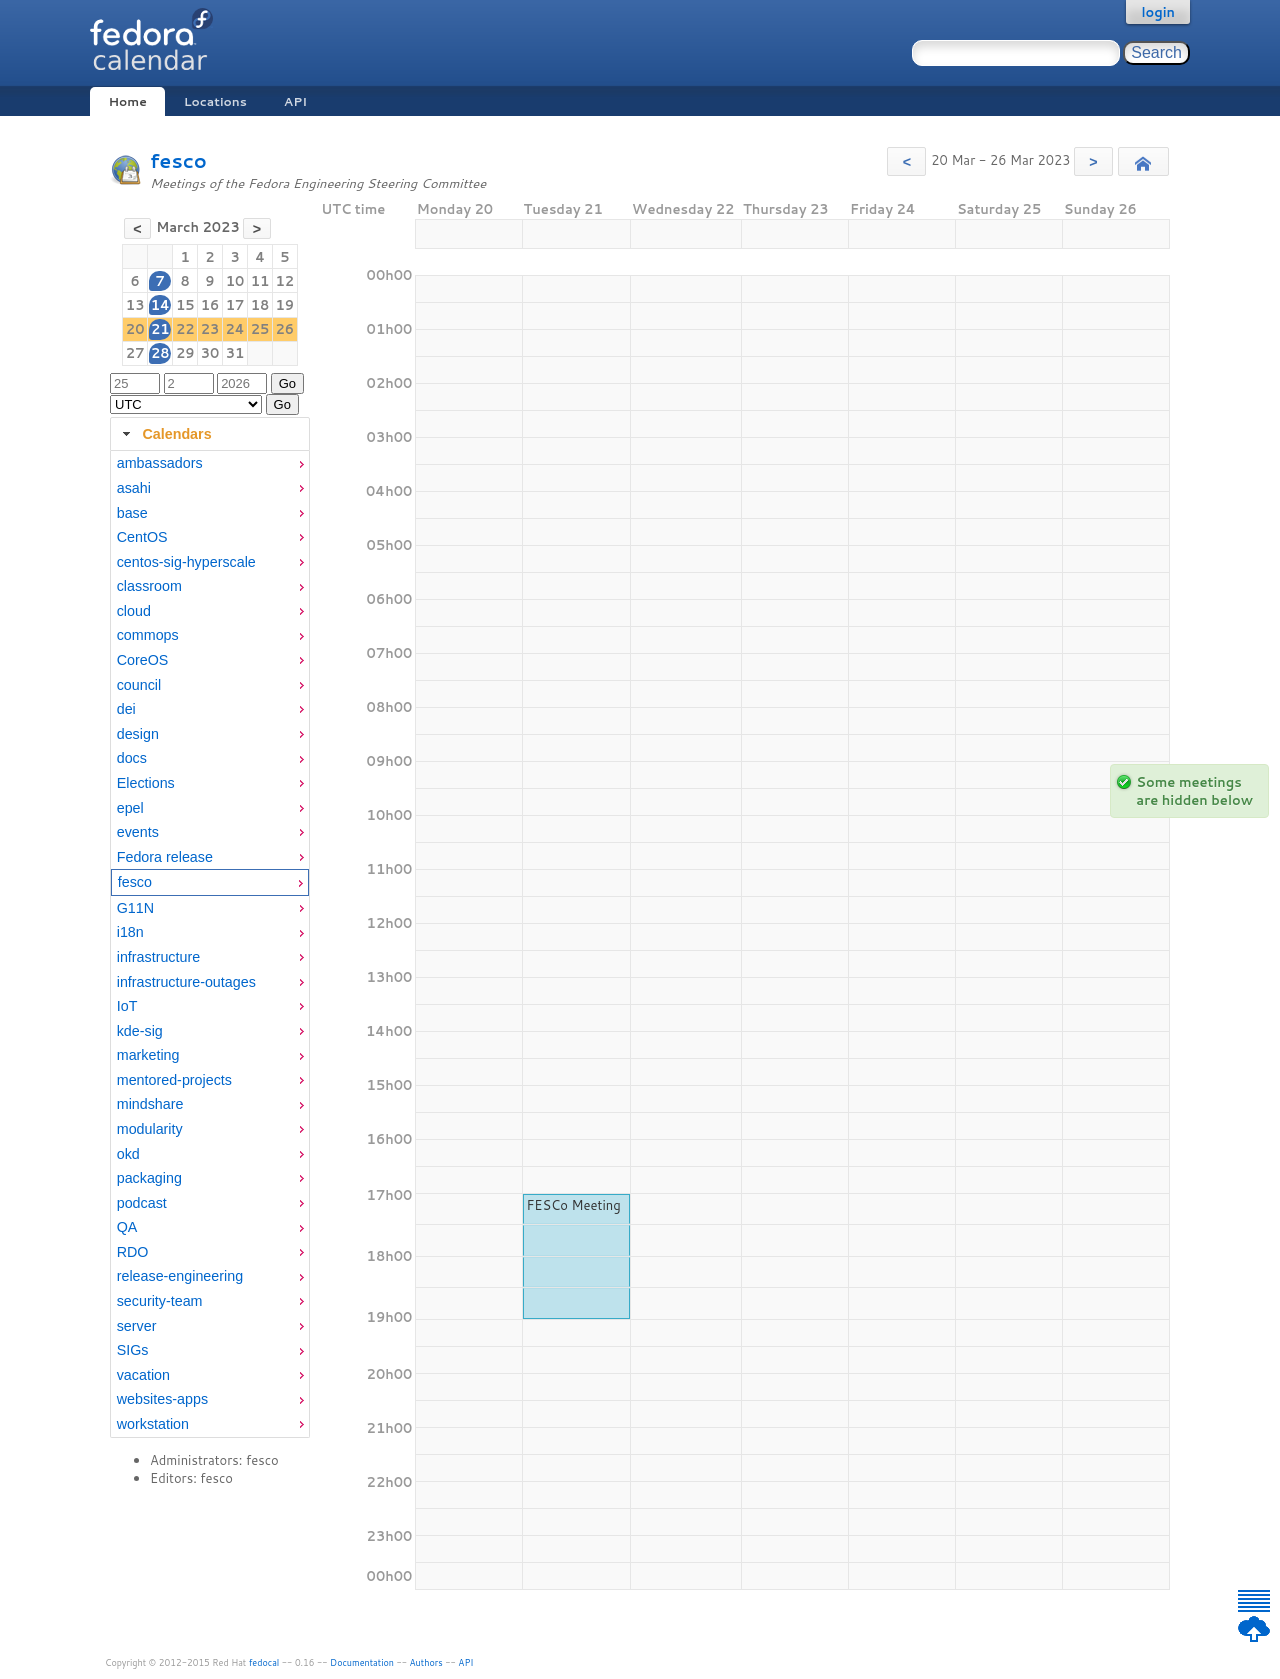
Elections (146, 783)
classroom (149, 586)
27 (135, 353)
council (139, 685)
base (132, 513)
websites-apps (162, 1399)
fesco (178, 160)
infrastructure (158, 957)
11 (260, 281)
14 (160, 305)
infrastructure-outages (186, 982)
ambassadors (160, 463)
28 (160, 353)
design (138, 734)
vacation (143, 1375)
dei (126, 709)
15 (185, 305)
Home (127, 101)
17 (235, 305)
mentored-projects (174, 1080)
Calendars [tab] (164, 434)
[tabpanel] (210, 944)
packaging (149, 1178)
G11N (135, 908)
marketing (148, 1055)
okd (128, 1154)
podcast (142, 1203)
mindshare (150, 1104)
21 (160, 329)
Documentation (362, 1662)
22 (185, 329)
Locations (215, 101)
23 (210, 329)
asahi (134, 488)
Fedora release (165, 857)
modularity (150, 1129)
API (295, 101)
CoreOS (143, 660)
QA (127, 1227)
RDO (133, 1252)
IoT (127, 1006)
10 (235, 281)
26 (285, 329)
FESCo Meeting (573, 1205)
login (1158, 12)
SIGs (133, 1350)
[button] (906, 161)
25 (260, 329)
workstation (153, 1424)
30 (210, 353)
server (137, 1326)
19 (285, 305)
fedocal (264, 1662)
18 (260, 305)
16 (210, 305)
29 (185, 353)
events (138, 832)
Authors (426, 1662)
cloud (134, 611)
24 (234, 329)
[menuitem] (210, 463)
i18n (130, 932)
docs (132, 758)
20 (135, 329)
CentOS (142, 537)
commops (148, 635)
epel (130, 808)
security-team (160, 1301)
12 (285, 281)
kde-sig (140, 1031)
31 (235, 353)
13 (135, 305)
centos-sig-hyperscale (186, 562)
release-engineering (180, 1276)
